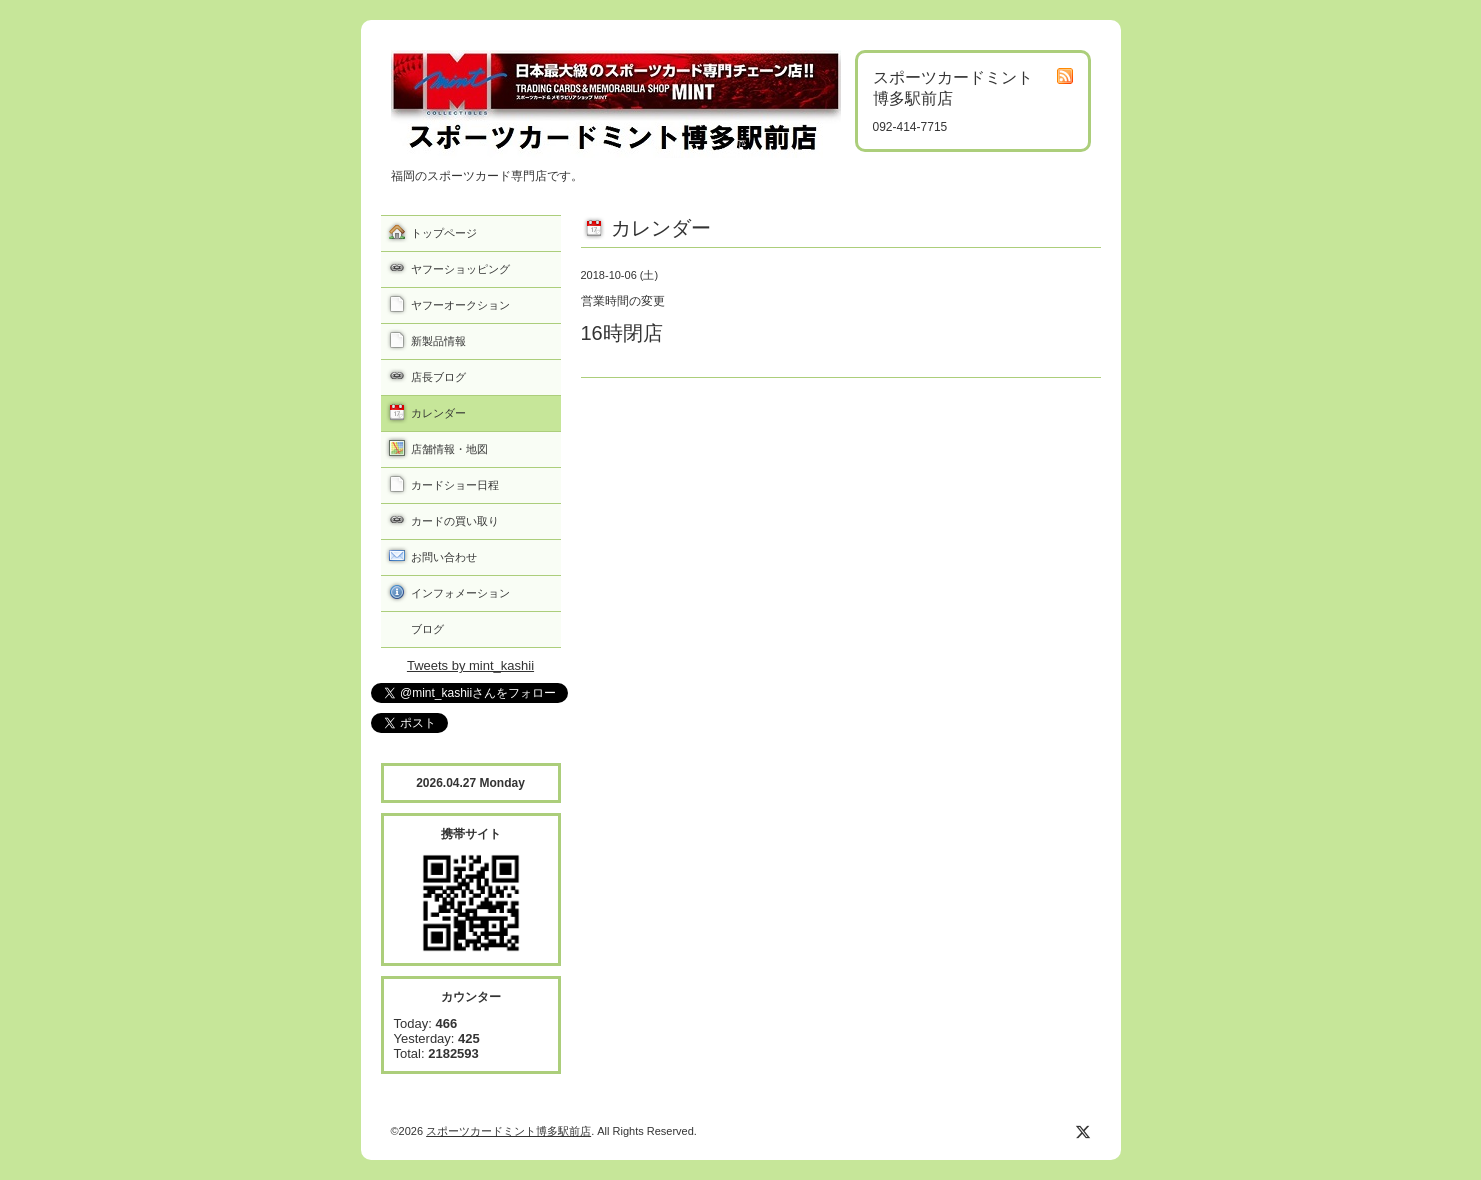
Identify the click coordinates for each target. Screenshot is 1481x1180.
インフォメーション (460, 593)
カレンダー (438, 413)
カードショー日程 (455, 485)
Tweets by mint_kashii (470, 665)
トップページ (444, 233)
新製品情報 (438, 341)
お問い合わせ (444, 557)
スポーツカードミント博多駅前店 (508, 1131)
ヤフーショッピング (460, 269)
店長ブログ (438, 377)
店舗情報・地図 (449, 449)
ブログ (427, 629)
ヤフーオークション (460, 305)
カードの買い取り (455, 521)
